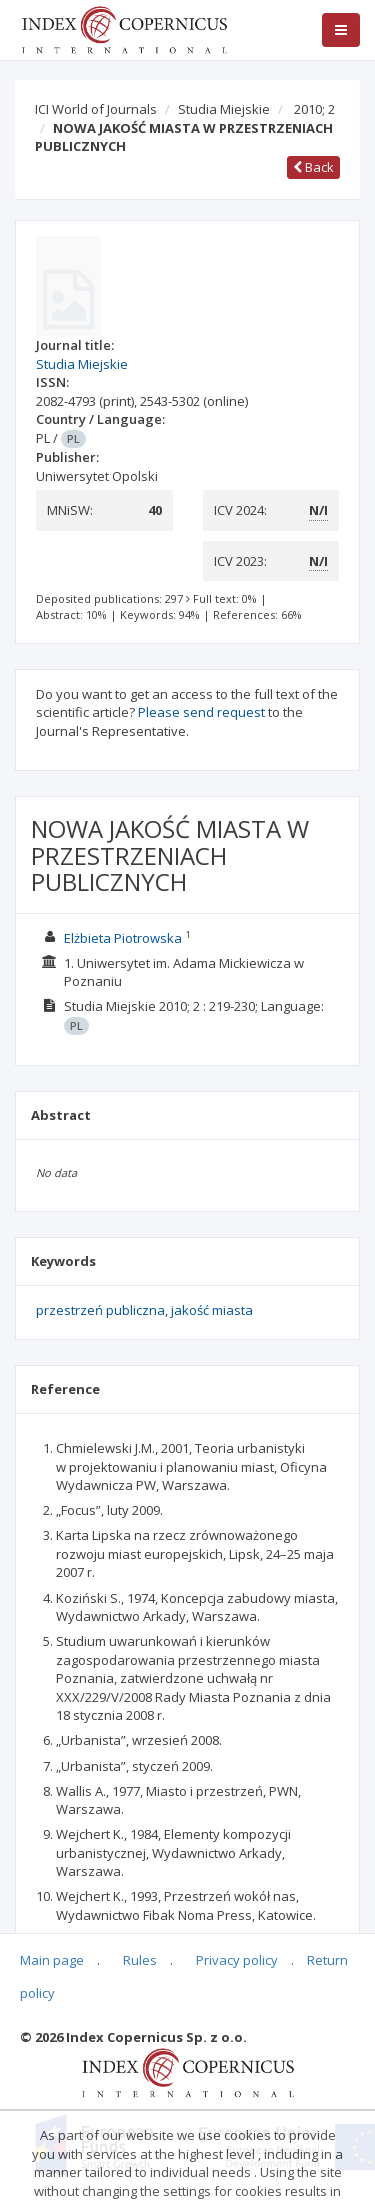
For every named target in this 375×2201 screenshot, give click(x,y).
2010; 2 (314, 109)
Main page (52, 1960)
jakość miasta (212, 1310)
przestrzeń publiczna (100, 1310)
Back (313, 167)
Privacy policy (237, 1960)
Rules (140, 1960)
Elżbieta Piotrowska (123, 938)
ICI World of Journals (96, 109)
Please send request (201, 712)
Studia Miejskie (224, 109)
